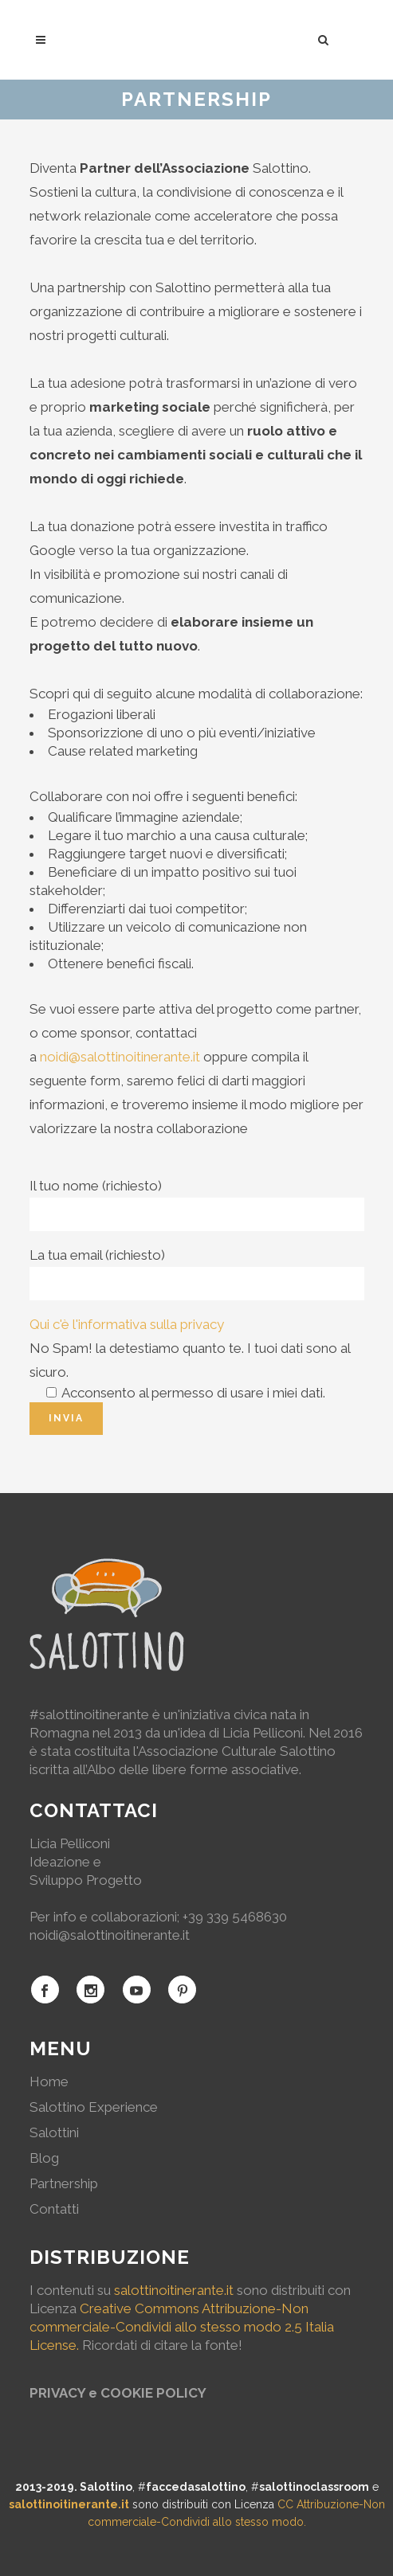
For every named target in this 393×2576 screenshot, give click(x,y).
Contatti (54, 2209)
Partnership (63, 2183)
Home (49, 2081)
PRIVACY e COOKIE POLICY (117, 2393)
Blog (44, 2158)
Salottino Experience (93, 2107)
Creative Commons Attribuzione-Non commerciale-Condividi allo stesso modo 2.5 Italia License (181, 2326)
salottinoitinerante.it (174, 2290)
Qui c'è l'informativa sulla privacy (126, 1324)
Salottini (54, 2132)
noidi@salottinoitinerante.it (120, 1057)
